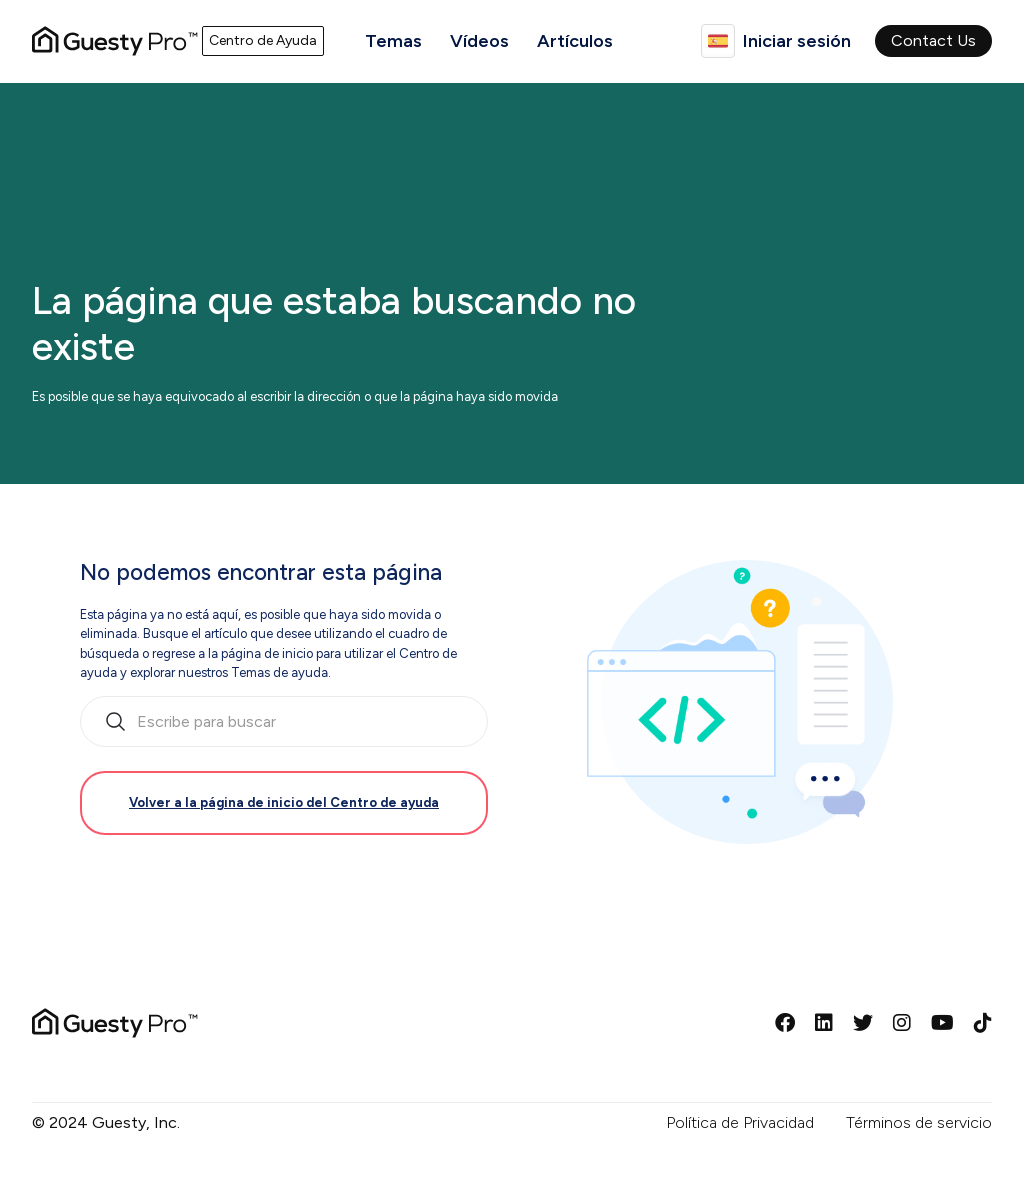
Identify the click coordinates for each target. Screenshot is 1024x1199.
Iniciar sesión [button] (797, 41)
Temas (393, 41)
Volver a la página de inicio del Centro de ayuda (284, 802)
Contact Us (933, 40)
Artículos (575, 41)
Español (718, 41)
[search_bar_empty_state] (284, 722)
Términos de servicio (919, 1122)
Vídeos (479, 41)
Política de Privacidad (740, 1122)
